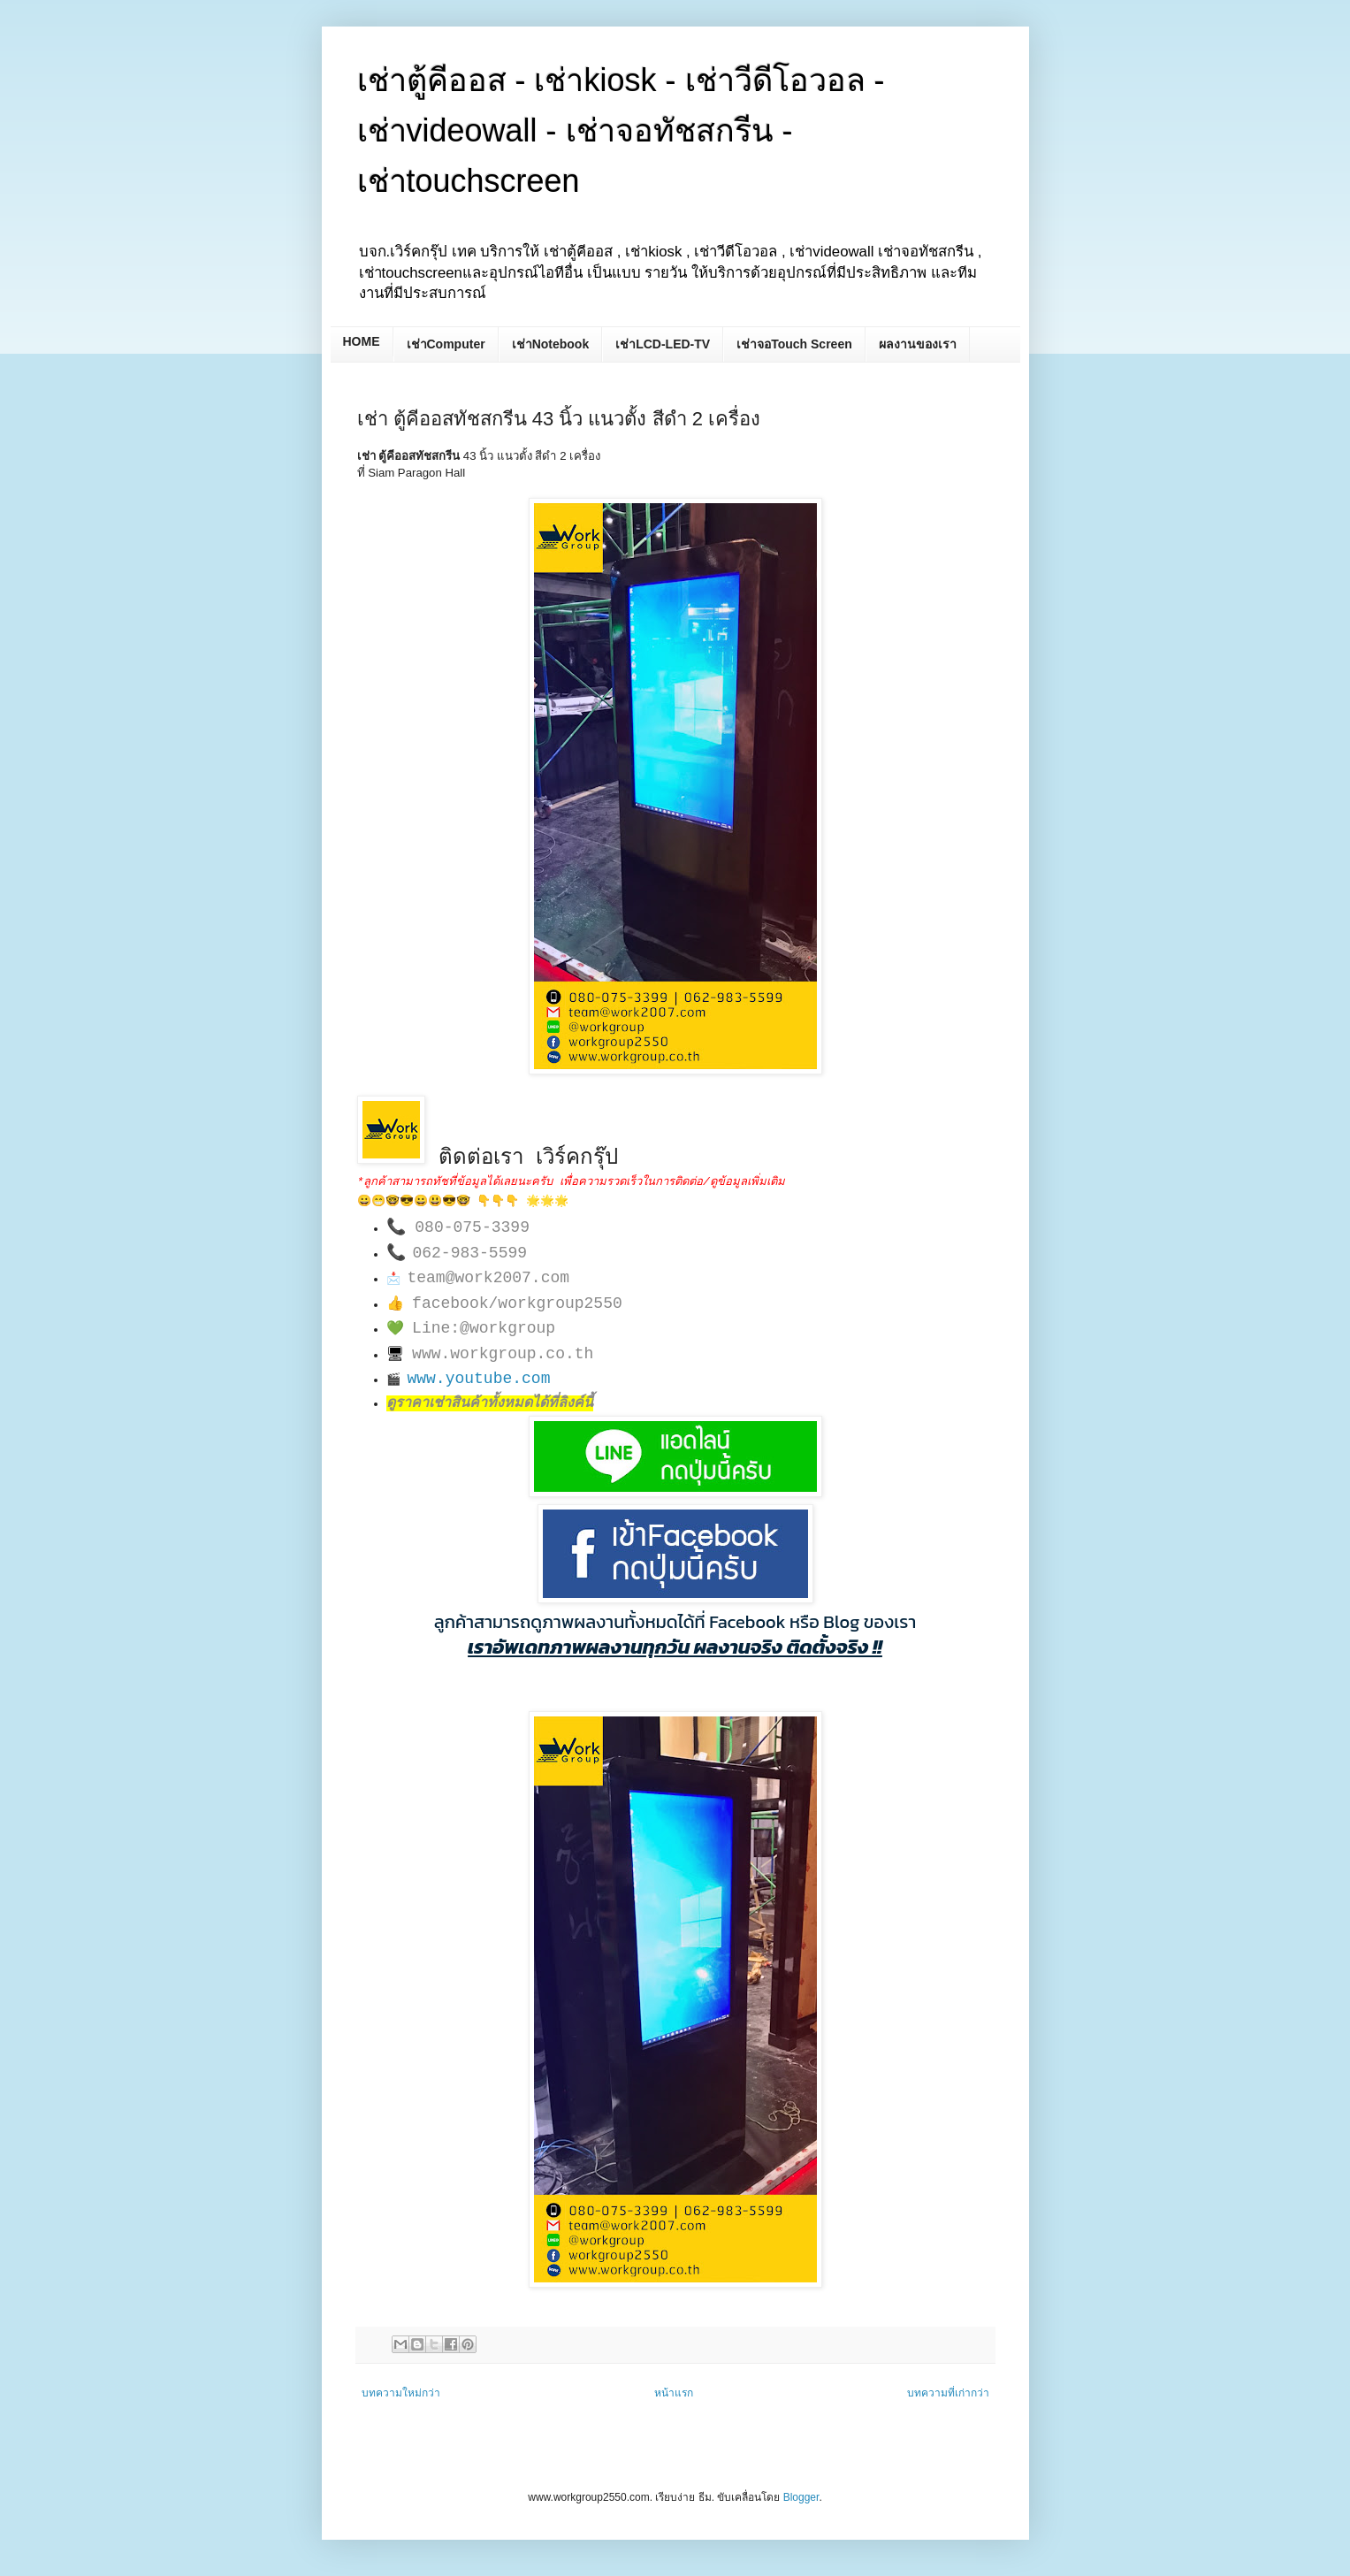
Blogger (801, 2497)
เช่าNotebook (551, 344)
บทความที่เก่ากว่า (948, 2393)
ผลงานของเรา (918, 344)
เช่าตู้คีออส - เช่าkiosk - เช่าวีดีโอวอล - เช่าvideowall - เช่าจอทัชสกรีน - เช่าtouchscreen (621, 130)
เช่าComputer (446, 344)
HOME (361, 341)
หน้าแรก (673, 2393)
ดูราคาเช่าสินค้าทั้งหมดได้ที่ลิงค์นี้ (489, 1403)
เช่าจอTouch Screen (794, 344)
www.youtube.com (478, 1378)
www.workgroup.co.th (502, 1354)
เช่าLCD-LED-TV (662, 344)
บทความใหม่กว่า (401, 2393)
